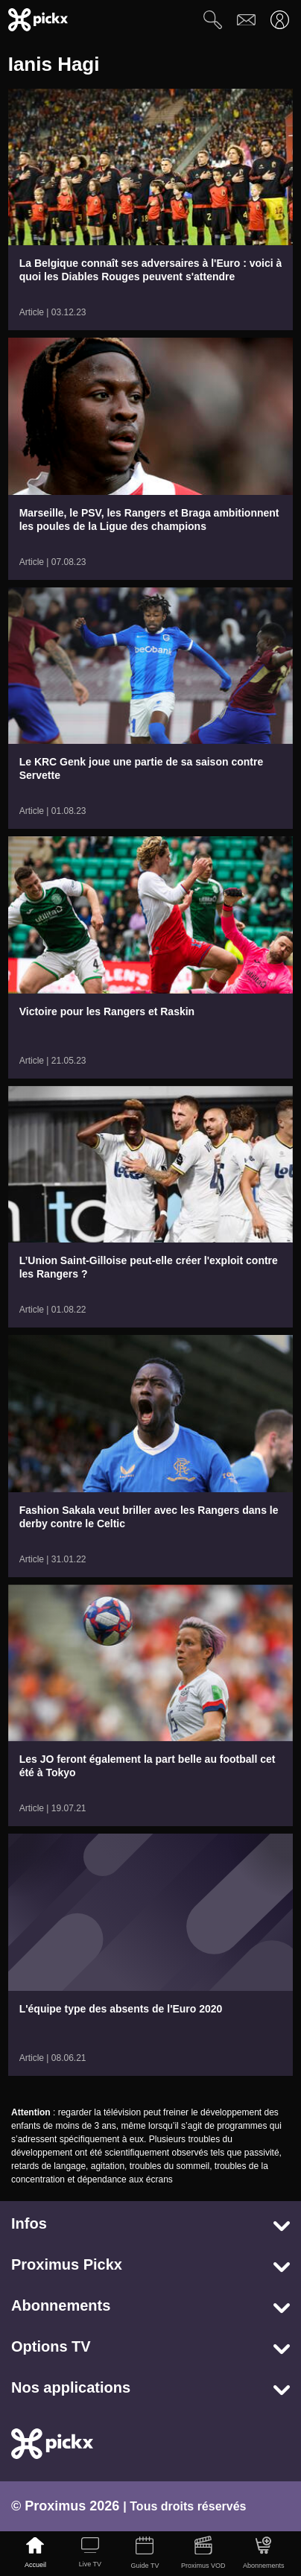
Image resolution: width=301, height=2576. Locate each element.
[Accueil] (35, 2553)
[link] (151, 209)
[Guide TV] (145, 2553)
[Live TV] (90, 2553)
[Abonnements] (263, 2553)
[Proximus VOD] (203, 2553)
